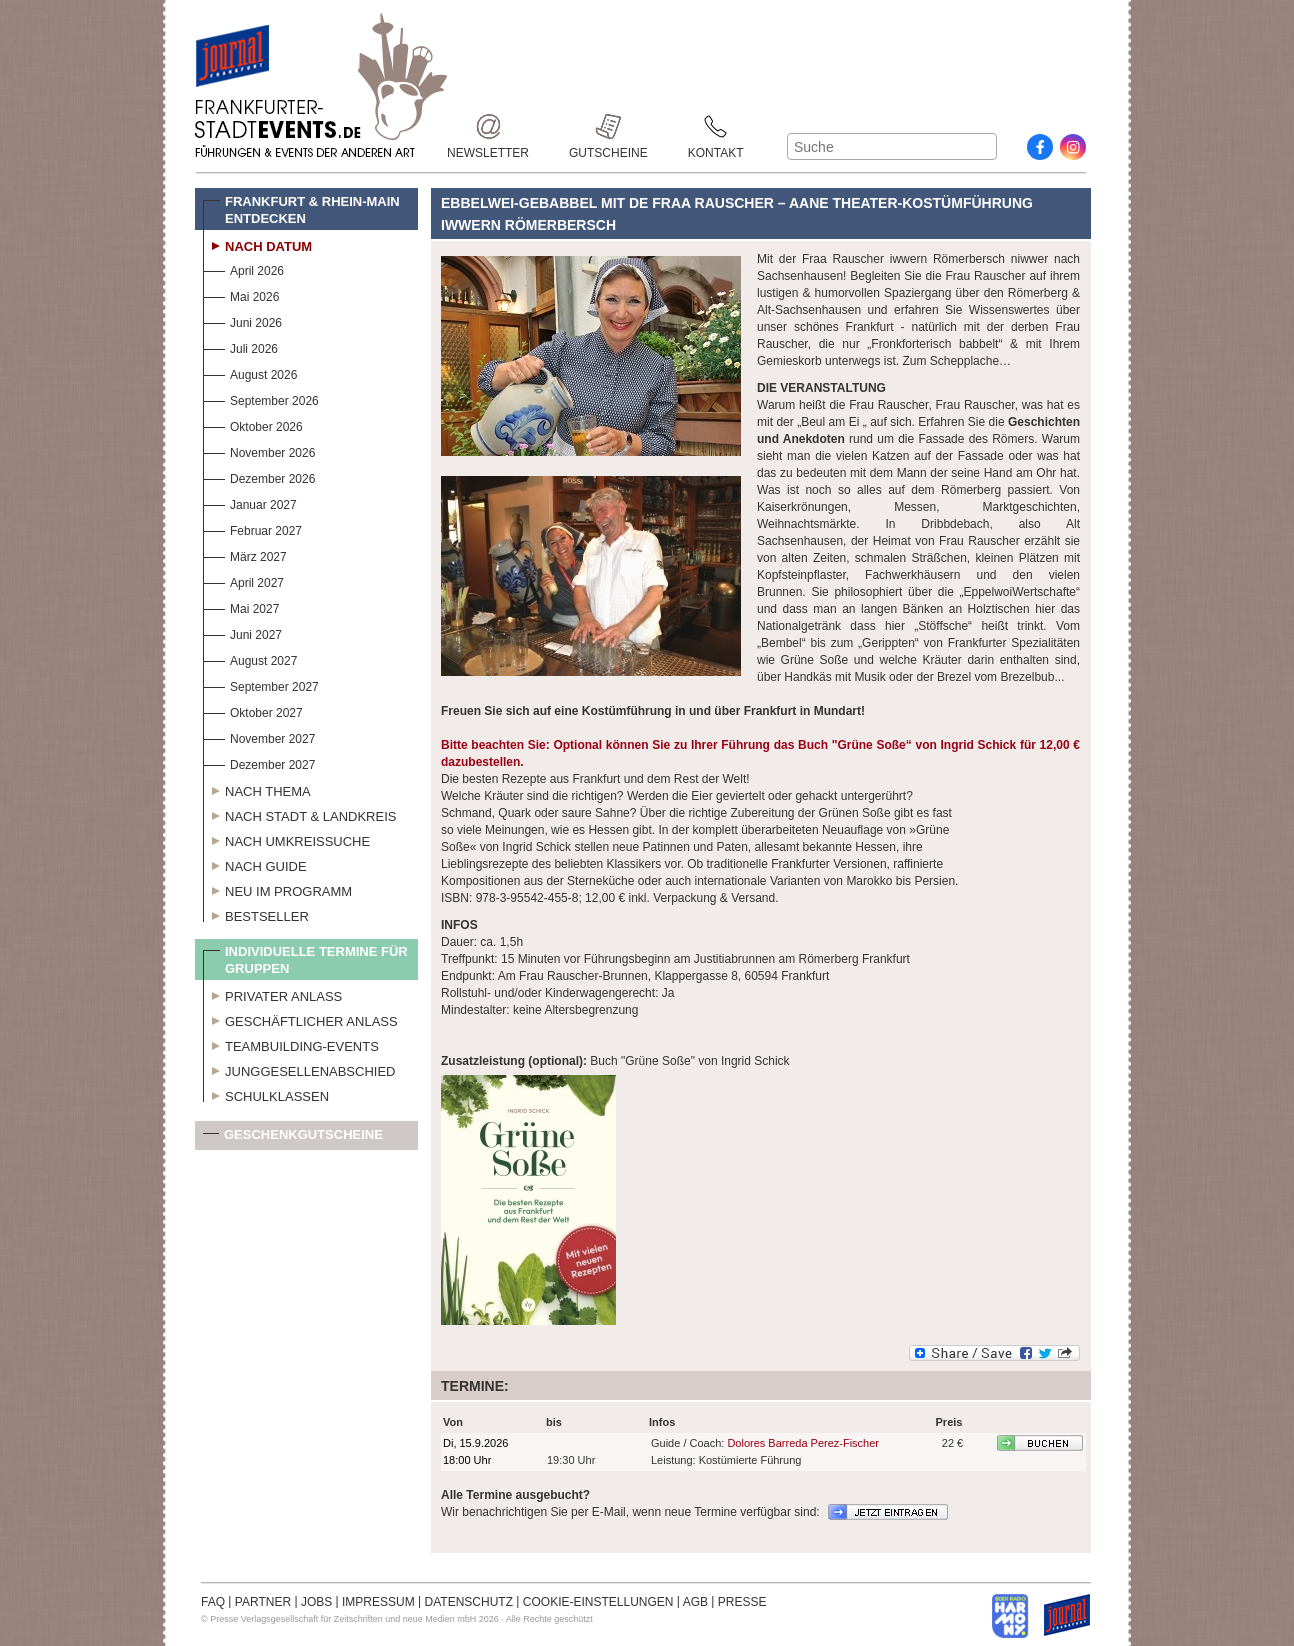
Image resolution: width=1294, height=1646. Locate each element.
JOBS (316, 1602)
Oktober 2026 (253, 424)
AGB (695, 1602)
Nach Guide (255, 864)
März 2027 (245, 554)
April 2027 (243, 580)
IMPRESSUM (378, 1602)
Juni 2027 (242, 632)
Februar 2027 (252, 528)
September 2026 (261, 398)
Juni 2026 (242, 320)
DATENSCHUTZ (469, 1602)
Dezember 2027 (259, 762)
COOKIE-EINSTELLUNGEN (598, 1602)
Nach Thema (257, 789)
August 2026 (250, 372)
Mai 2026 (241, 294)
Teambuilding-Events (291, 1044)
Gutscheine (608, 126)
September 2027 (261, 684)
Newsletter (488, 126)
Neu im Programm (277, 889)
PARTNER (263, 1602)
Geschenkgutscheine (293, 1138)
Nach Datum (257, 244)
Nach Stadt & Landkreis (299, 814)
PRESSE (742, 1602)
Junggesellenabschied (299, 1069)
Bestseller (256, 914)
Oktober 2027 (253, 710)
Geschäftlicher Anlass (300, 1019)
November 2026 (259, 450)
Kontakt (716, 126)
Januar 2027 (250, 502)
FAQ (213, 1602)
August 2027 (250, 658)
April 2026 (243, 268)
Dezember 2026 (259, 476)
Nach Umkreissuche (286, 839)
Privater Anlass (272, 994)
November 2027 (259, 736)
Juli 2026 (240, 346)
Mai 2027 (241, 606)
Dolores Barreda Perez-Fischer (803, 1443)
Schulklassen (266, 1094)
